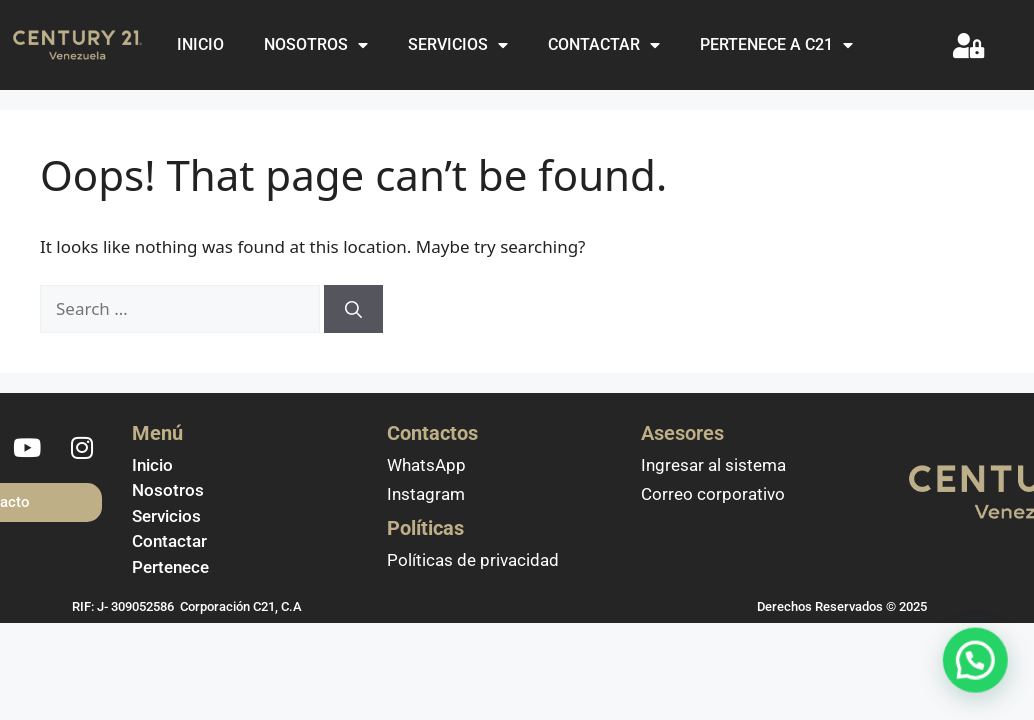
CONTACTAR (604, 45)
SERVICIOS (458, 45)
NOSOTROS (316, 45)
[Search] (353, 309)
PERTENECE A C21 (776, 45)
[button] (981, 677)
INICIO (200, 44)
